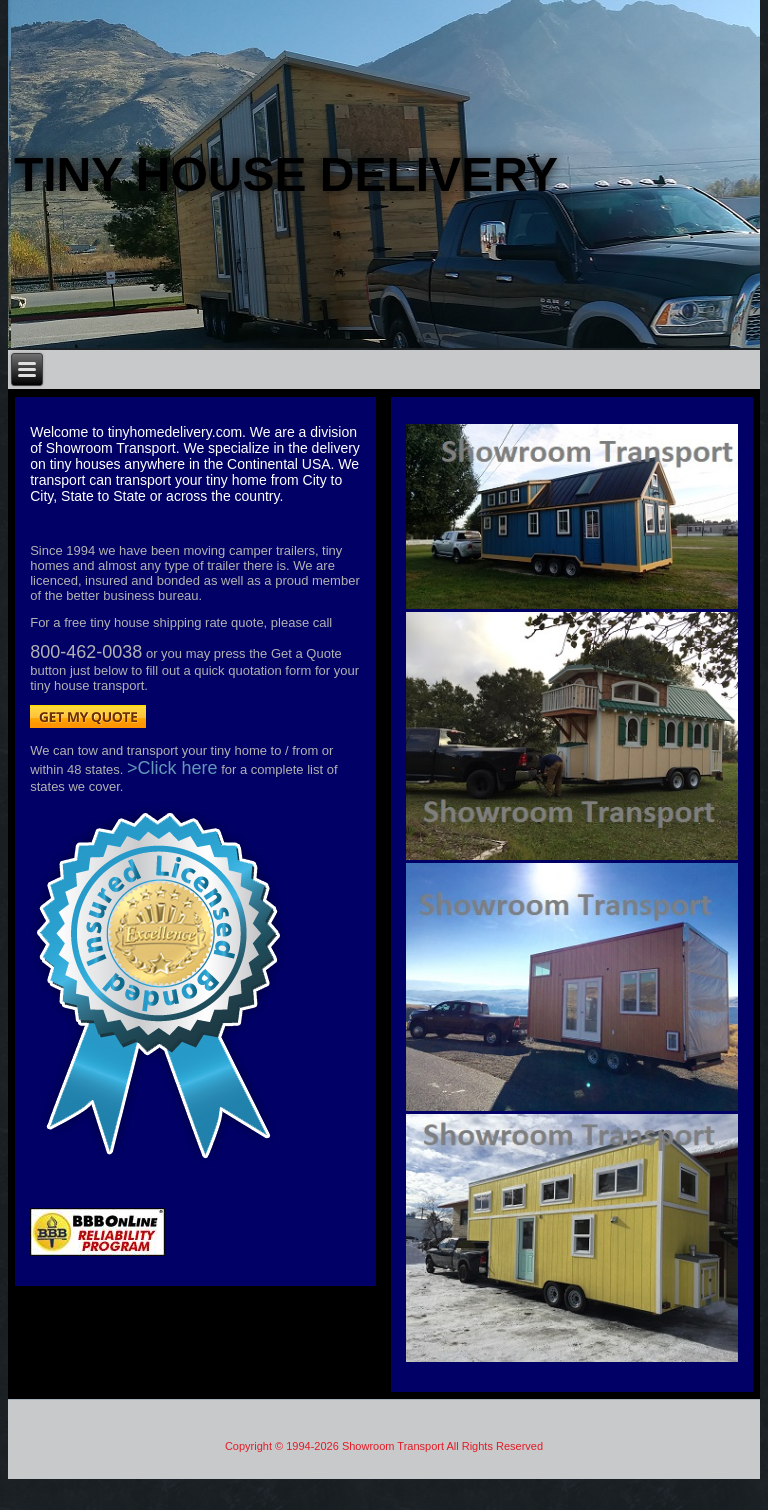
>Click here (172, 768)
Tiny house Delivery (286, 174)
